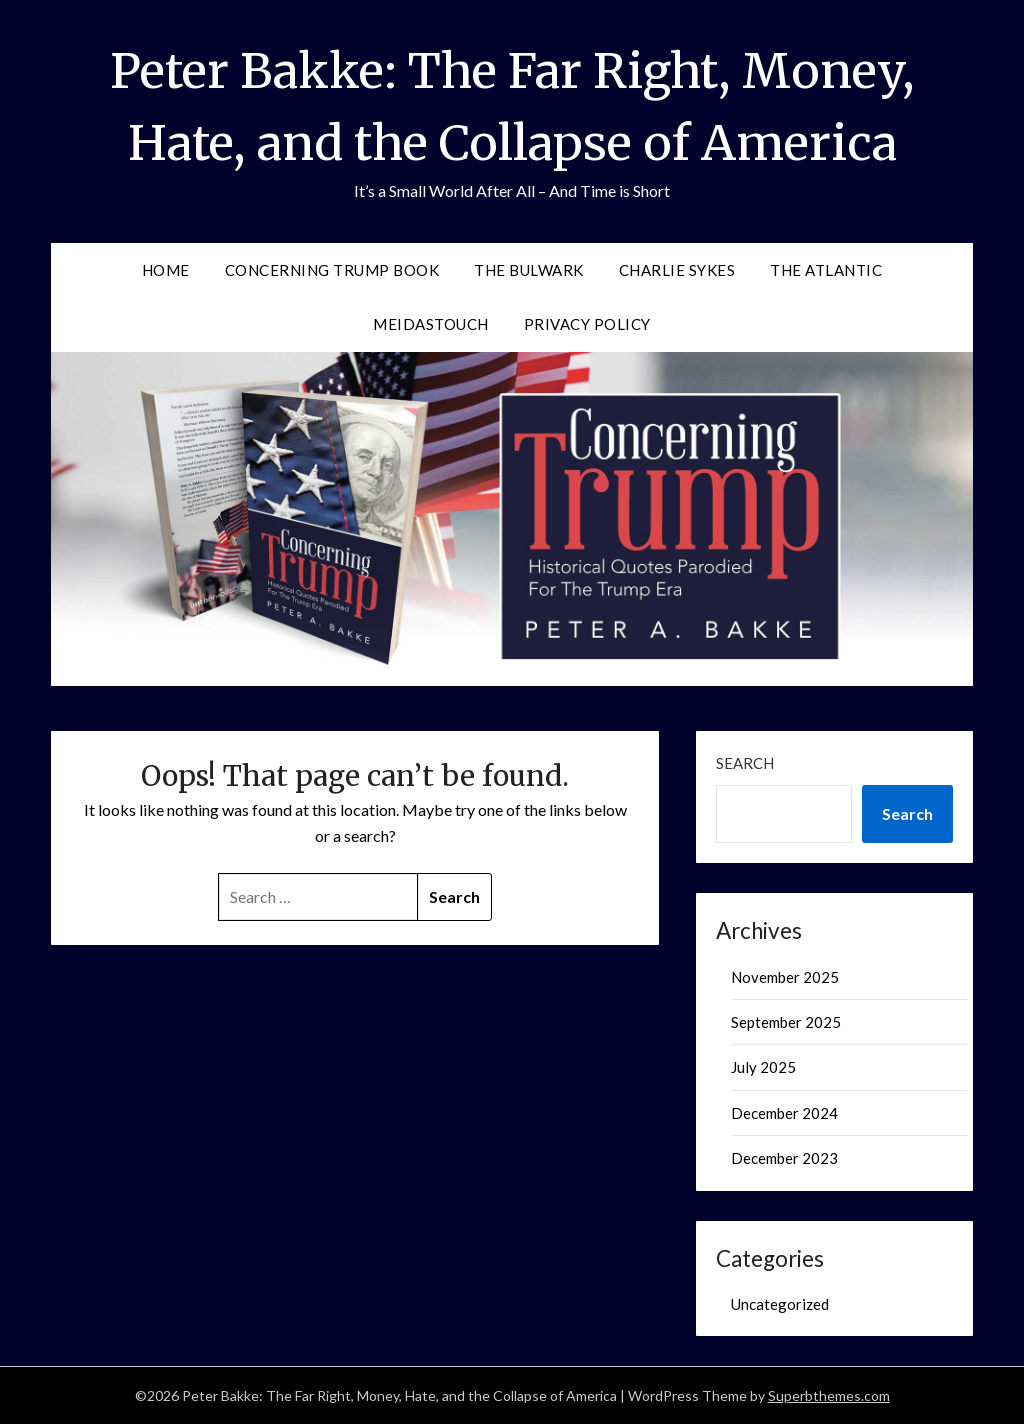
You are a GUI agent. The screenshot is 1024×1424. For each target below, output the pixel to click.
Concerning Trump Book (332, 270)
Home (166, 270)
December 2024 (784, 1113)
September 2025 (786, 1022)
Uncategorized (780, 1304)
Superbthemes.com (829, 1395)
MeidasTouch (431, 324)
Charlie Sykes (677, 270)
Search (745, 763)
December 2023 (784, 1158)
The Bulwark (529, 270)
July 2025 (763, 1067)
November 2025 (785, 977)
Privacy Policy (587, 324)
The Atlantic (826, 270)
